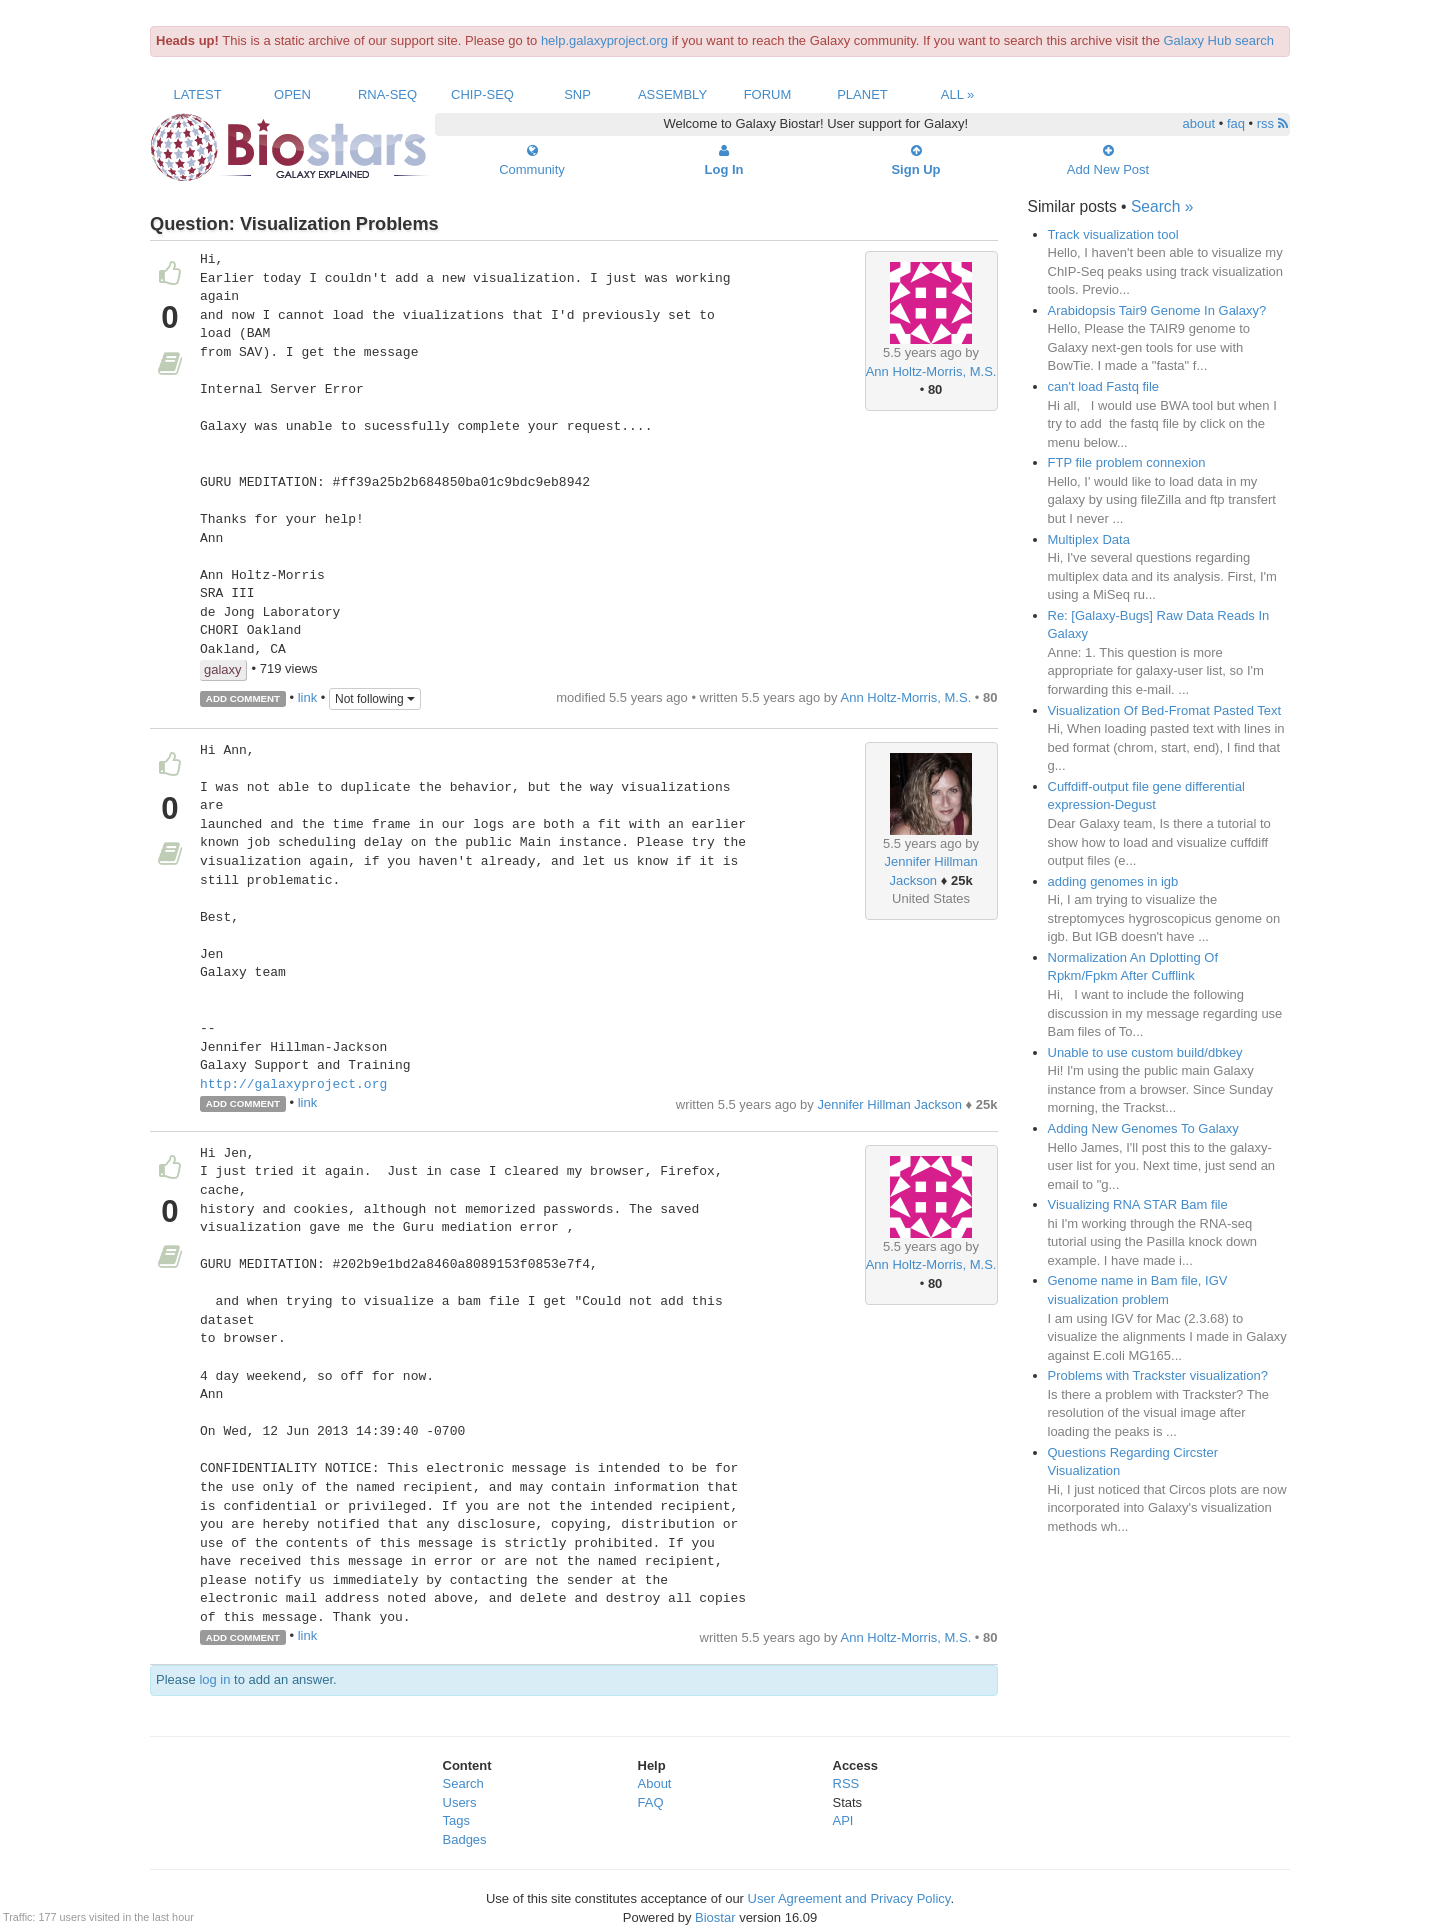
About (655, 1783)
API (843, 1820)
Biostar (715, 1917)
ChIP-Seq (482, 94)
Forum (768, 94)
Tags (456, 1820)
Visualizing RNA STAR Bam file (1138, 1204)
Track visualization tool (1113, 234)
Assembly (672, 94)
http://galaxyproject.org (293, 1085)
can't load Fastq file (1104, 386)
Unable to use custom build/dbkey (1145, 1052)
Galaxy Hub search (1219, 40)
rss (1272, 123)
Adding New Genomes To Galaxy (1143, 1128)
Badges (465, 1839)
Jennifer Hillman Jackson (889, 1104)
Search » (1162, 206)
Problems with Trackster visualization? (1158, 1375)
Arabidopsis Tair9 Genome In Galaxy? (1157, 310)
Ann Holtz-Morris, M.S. (931, 371)
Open (292, 94)
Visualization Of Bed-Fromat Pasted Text (1165, 710)
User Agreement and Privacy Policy (849, 1898)
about (1199, 123)
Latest (197, 94)
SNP (577, 94)
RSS (846, 1783)
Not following (375, 699)
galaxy (223, 669)
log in (214, 1679)
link (308, 697)
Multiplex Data (1089, 539)
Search (463, 1783)
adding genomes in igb (1113, 881)
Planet (862, 94)
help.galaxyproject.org (604, 40)
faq (1236, 123)
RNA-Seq (387, 94)
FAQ (651, 1802)
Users (460, 1802)
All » (958, 94)
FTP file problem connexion (1127, 462)
